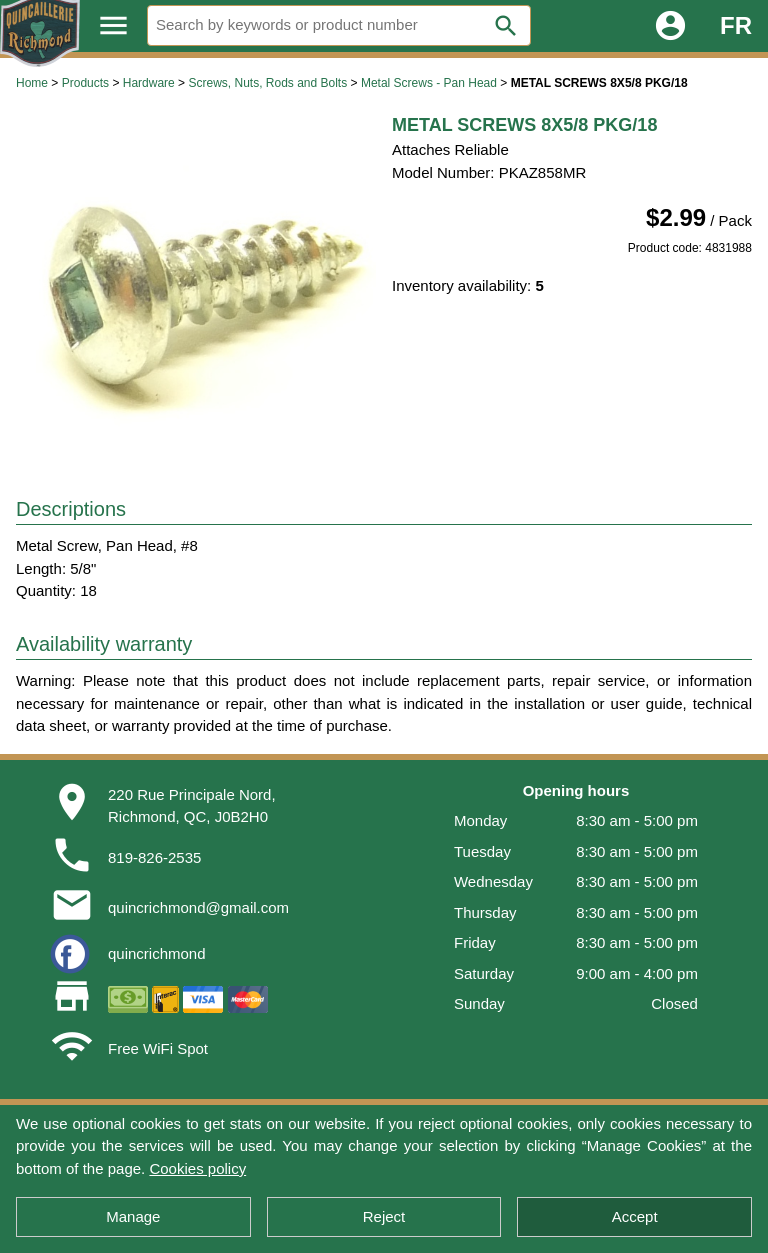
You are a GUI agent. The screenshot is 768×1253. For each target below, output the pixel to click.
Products (85, 83)
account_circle (670, 25)
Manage (133, 1216)
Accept (635, 1216)
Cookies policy (197, 1168)
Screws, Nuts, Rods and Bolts (267, 83)
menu (113, 25)
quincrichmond (157, 953)
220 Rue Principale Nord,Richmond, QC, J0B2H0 (192, 806)
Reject (384, 1216)
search (506, 26)
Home (32, 83)
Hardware (149, 83)
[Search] (339, 25)
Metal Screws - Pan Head (429, 83)
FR (736, 25)
